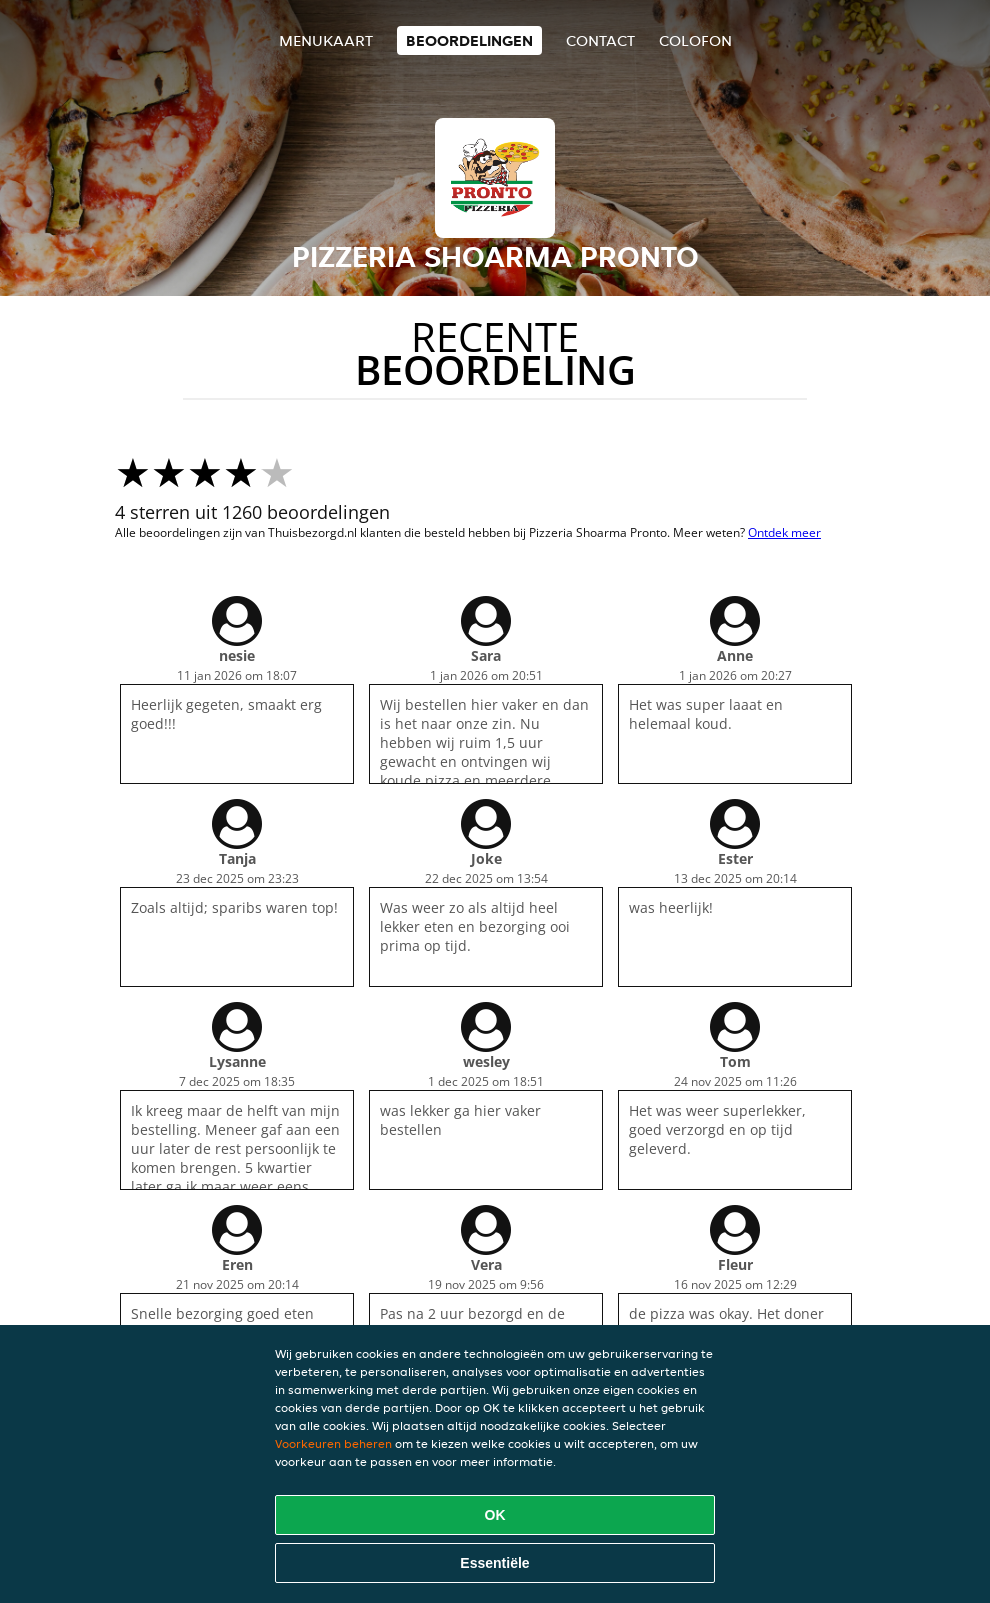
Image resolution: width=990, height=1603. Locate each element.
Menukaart (326, 40)
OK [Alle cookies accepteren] (495, 1515)
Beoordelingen (469, 40)
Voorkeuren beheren (333, 1443)
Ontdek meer (784, 532)
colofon (695, 40)
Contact (600, 40)
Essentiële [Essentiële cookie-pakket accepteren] (494, 1563)
